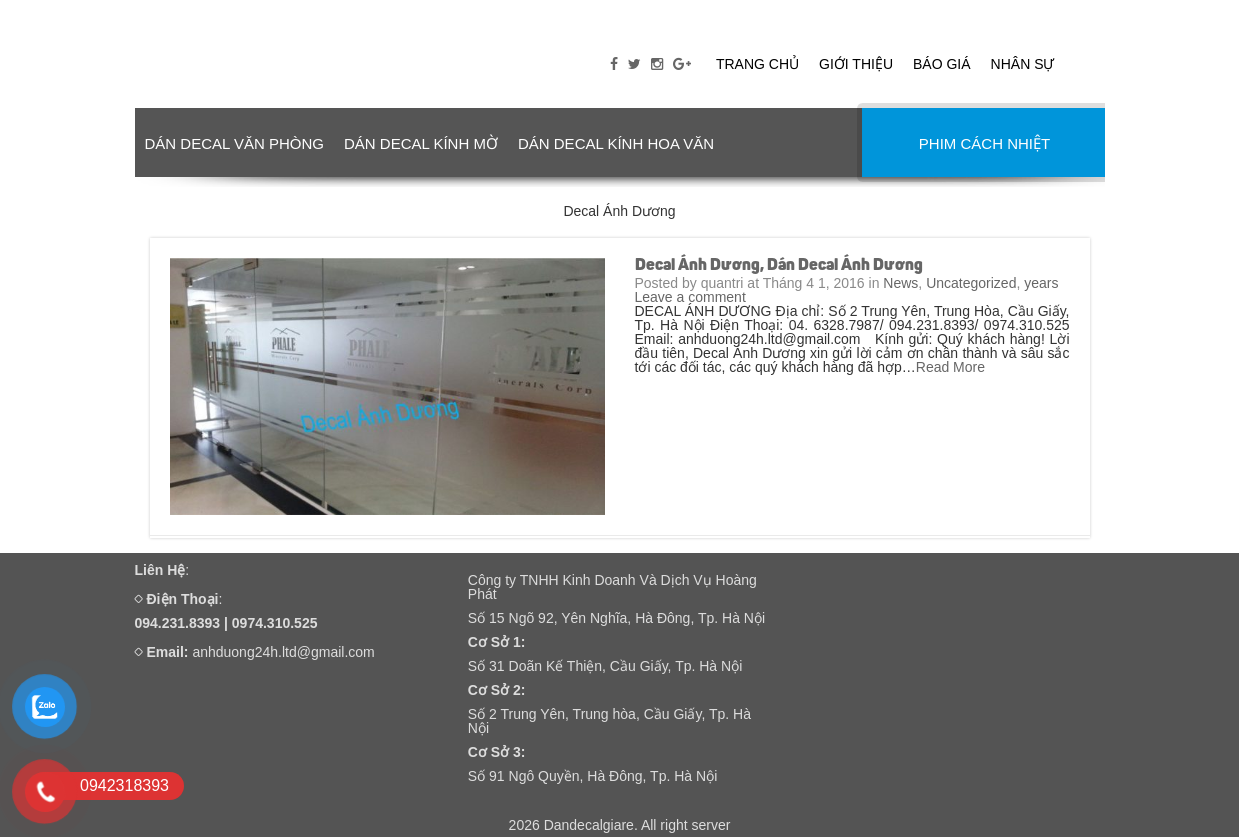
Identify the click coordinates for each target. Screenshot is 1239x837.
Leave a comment (690, 297)
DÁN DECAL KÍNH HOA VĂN (616, 143)
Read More (950, 367)
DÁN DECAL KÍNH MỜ (421, 143)
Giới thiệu (856, 64)
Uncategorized (971, 283)
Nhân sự (1023, 64)
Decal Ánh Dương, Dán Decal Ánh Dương (779, 266)
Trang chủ (757, 64)
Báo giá (942, 64)
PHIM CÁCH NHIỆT (984, 143)
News (900, 283)
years (1041, 283)
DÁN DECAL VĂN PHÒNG (234, 143)
